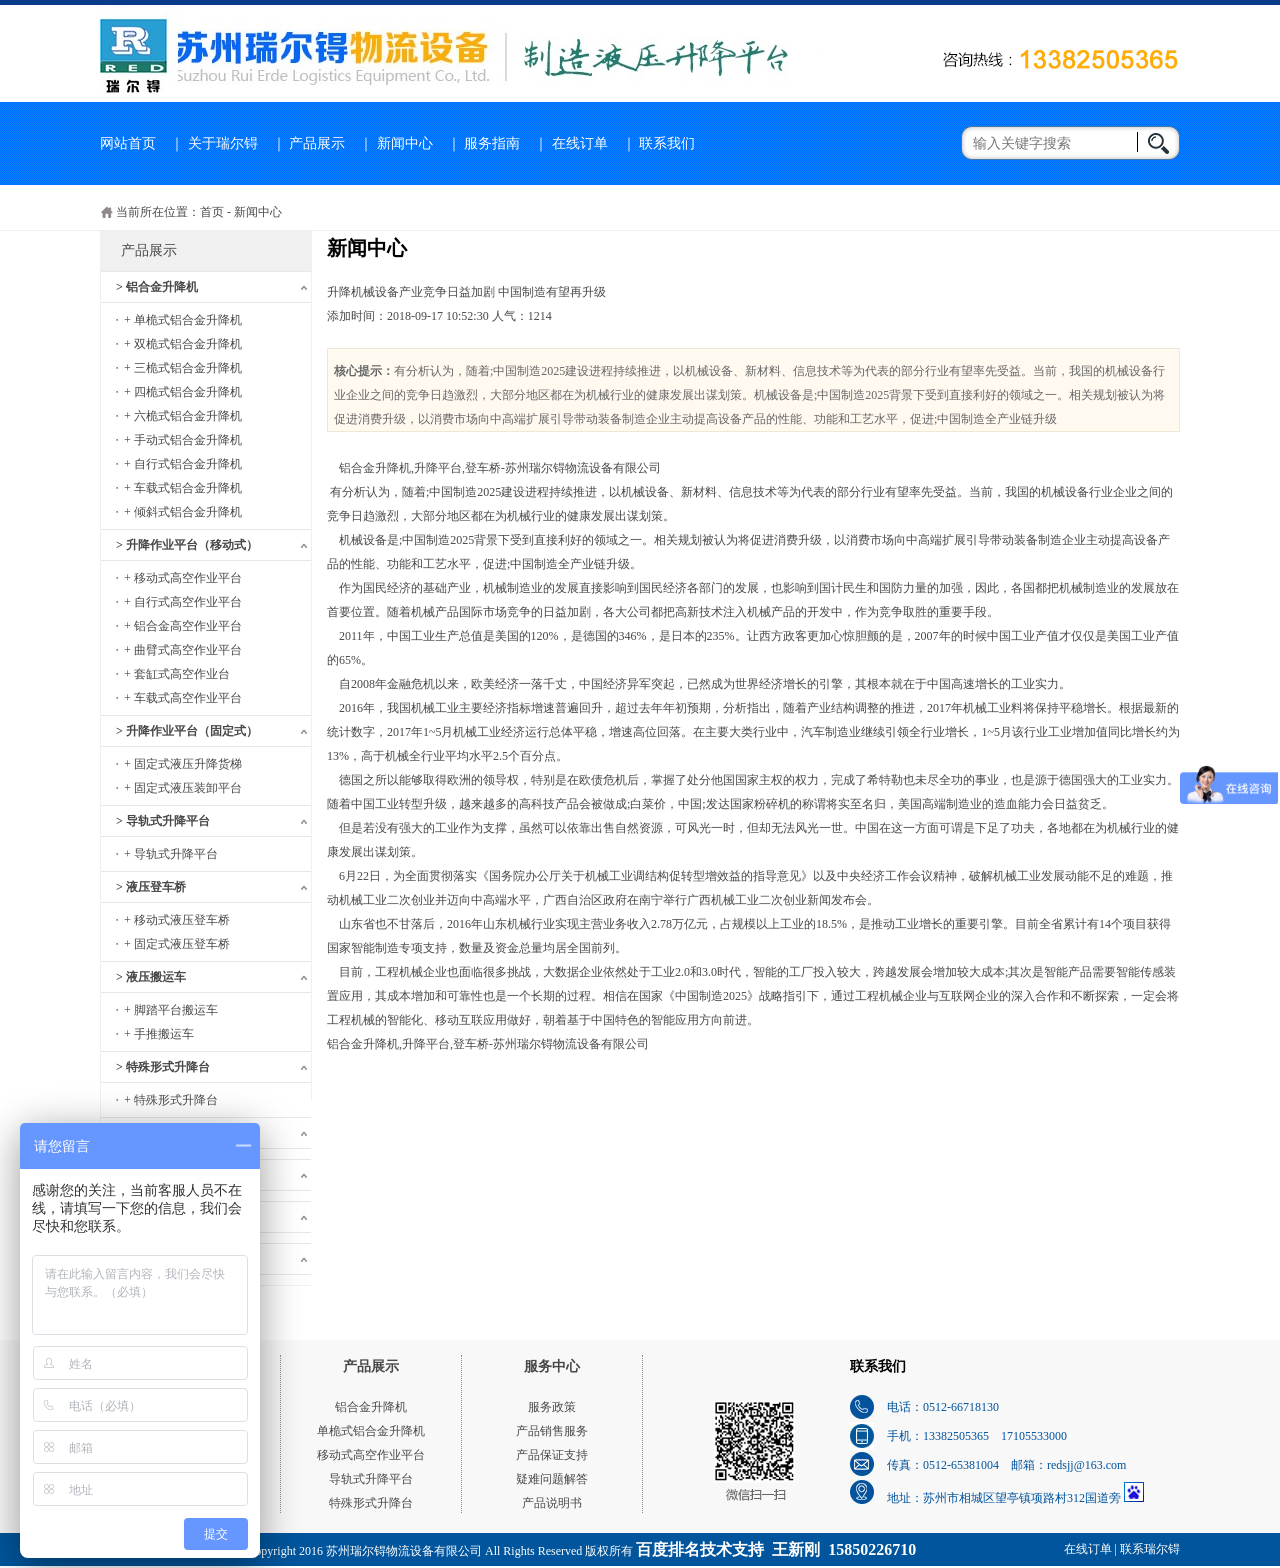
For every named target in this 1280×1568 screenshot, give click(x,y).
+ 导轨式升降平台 (171, 854)
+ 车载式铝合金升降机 (183, 488)
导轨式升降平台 (371, 1479)
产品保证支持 (552, 1455)
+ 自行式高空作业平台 (183, 602)
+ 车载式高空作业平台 (183, 698)
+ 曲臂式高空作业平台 (183, 650)
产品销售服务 (552, 1431)
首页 (212, 212)
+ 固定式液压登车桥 (177, 944)
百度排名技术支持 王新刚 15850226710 (776, 1549)
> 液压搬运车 (151, 977)
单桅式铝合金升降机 (371, 1431)
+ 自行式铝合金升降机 (183, 464)
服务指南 (492, 143)
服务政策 (552, 1407)
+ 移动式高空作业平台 (183, 578)
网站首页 (128, 143)
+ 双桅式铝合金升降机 (183, 344)
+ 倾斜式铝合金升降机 (183, 512)
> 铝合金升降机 (157, 287)
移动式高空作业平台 (371, 1455)
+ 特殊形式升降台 (171, 1100)
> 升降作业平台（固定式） (187, 731)
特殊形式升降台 (371, 1503)
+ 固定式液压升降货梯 (183, 764)
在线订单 (580, 143)
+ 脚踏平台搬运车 (171, 1010)
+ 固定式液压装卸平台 (183, 788)
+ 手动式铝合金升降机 (183, 440)
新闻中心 (405, 143)
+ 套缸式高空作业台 (177, 674)
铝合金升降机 (371, 1407)
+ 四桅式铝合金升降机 (183, 392)
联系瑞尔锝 (1150, 1549)
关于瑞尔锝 (223, 143)
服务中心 (552, 1366)
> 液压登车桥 (151, 887)
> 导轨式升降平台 (163, 821)
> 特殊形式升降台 (163, 1067)
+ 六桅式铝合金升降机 (183, 416)
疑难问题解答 (552, 1479)
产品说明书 (552, 1503)
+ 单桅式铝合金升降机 (183, 320)
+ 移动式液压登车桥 (177, 920)
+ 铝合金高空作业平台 (183, 626)
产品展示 (317, 143)
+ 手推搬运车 (159, 1034)
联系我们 (667, 143)
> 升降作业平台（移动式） (187, 545)
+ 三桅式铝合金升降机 (183, 368)
